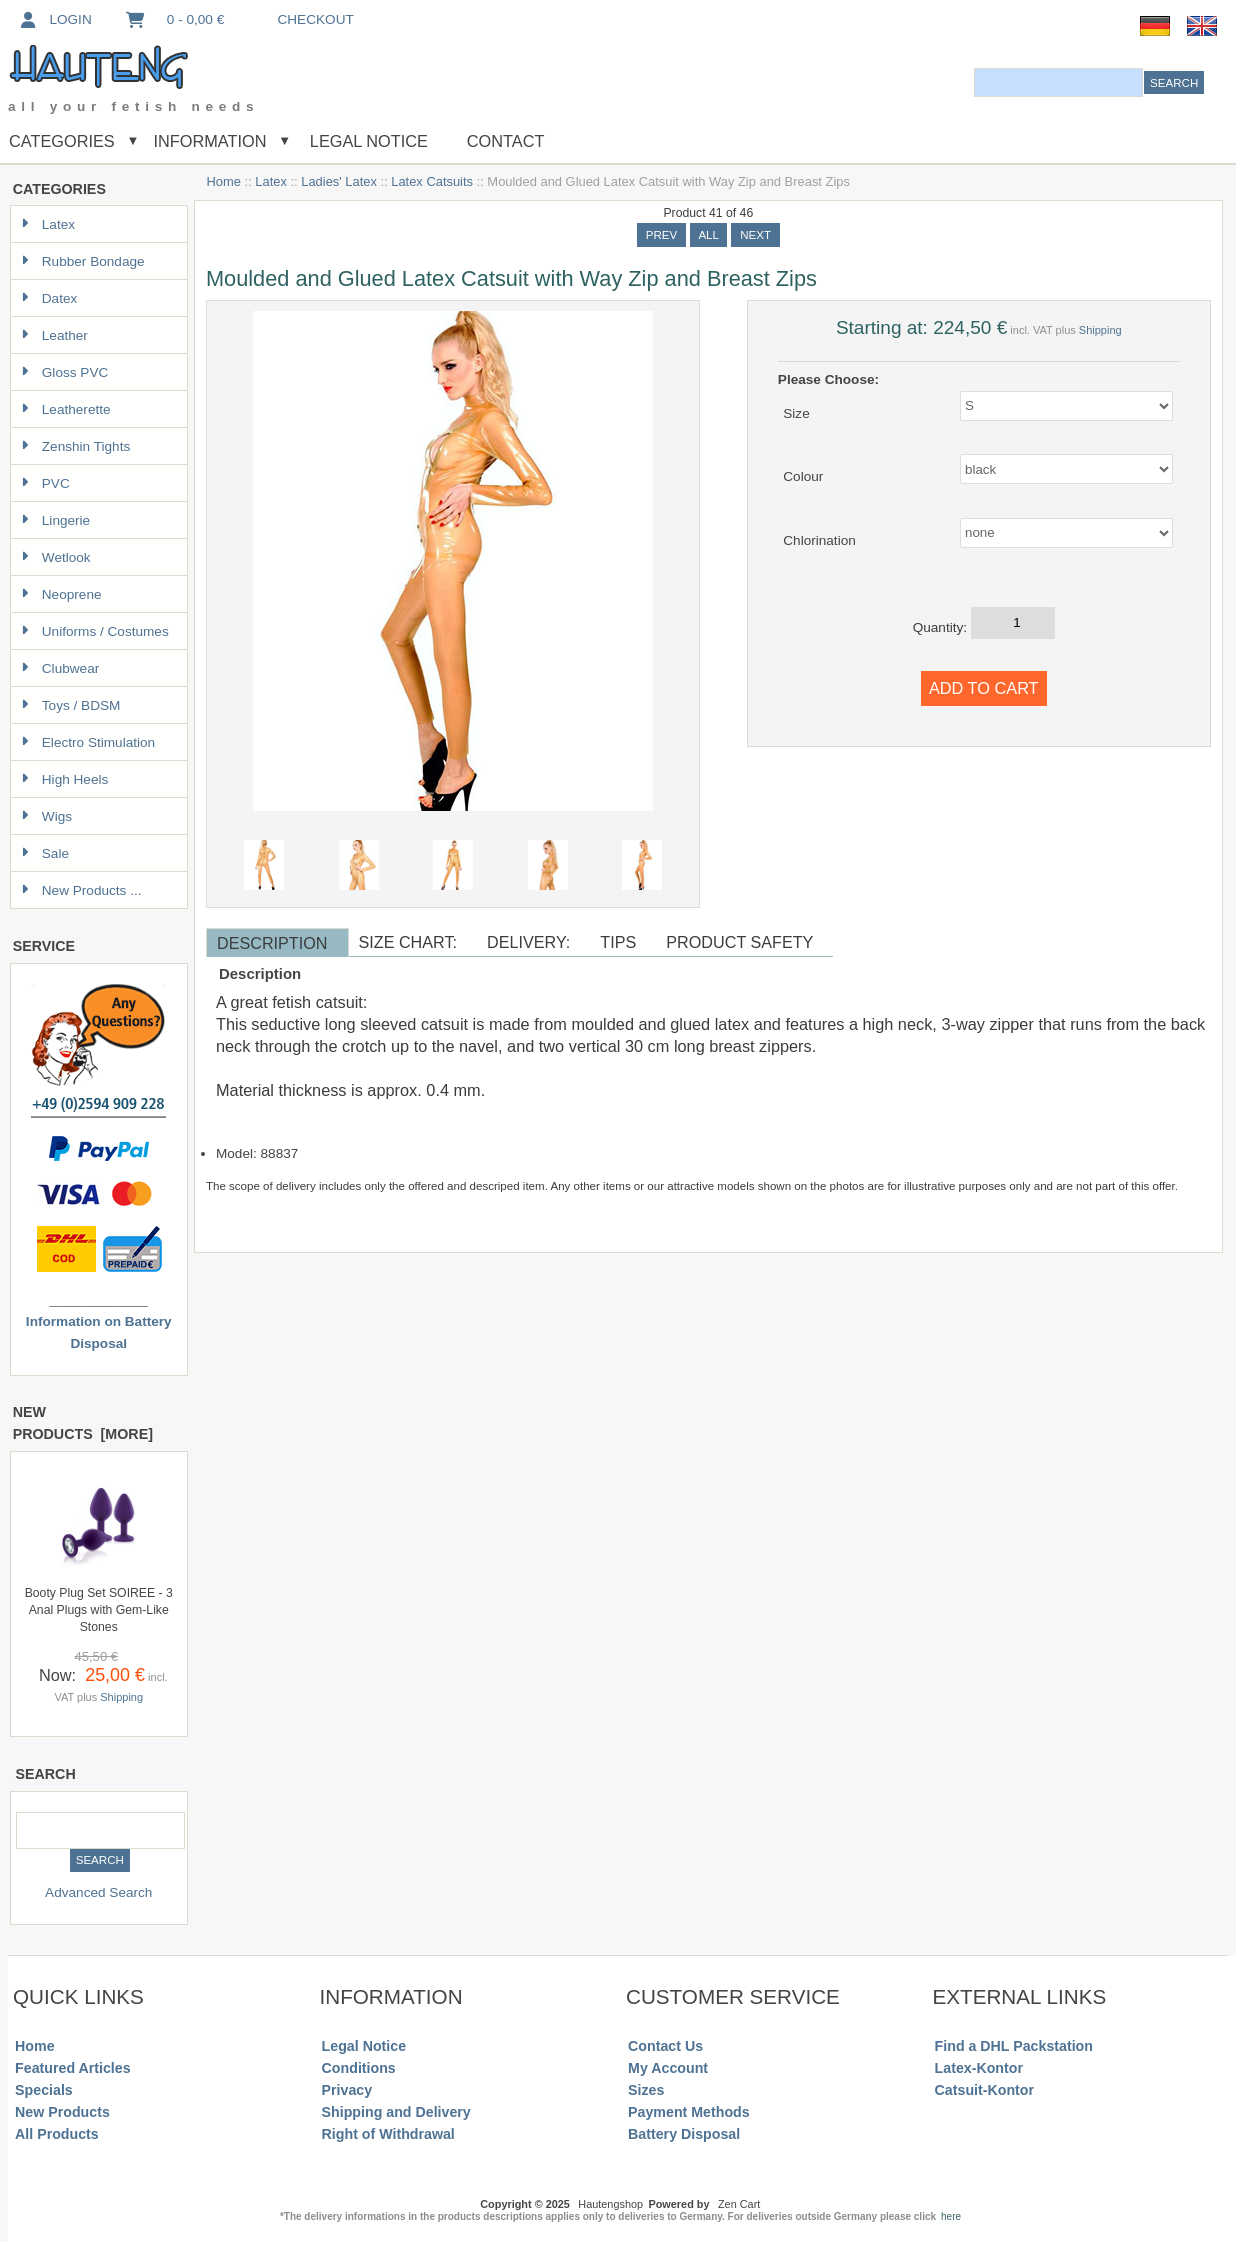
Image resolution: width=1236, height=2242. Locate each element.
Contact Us (665, 2046)
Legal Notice (366, 141)
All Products (57, 2134)
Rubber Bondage (83, 261)
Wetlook (56, 557)
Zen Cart (739, 2204)
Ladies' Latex (339, 181)
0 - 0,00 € (174, 19)
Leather (54, 335)
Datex (49, 298)
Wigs (46, 816)
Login (54, 19)
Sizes (646, 2090)
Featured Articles (73, 2068)
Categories (62, 141)
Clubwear (60, 668)
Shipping (121, 1697)
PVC (45, 483)
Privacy (347, 2090)
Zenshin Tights (75, 446)
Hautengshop (610, 2204)
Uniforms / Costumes (95, 631)
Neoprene (61, 594)
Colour (803, 476)
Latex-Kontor (979, 2068)
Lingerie (55, 520)
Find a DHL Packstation (1014, 2046)
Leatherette (66, 409)
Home (224, 181)
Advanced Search (98, 1892)
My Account (668, 2068)
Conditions (359, 2068)
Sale (45, 853)
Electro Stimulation (88, 742)
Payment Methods (689, 2112)
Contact (506, 141)
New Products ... (81, 890)
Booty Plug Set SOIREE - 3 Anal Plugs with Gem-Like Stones (99, 1610)
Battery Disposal (684, 2134)
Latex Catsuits (432, 181)
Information (210, 141)
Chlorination (819, 539)
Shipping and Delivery (396, 2112)
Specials (44, 2090)
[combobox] (1058, 82)
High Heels (65, 779)
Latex (271, 181)
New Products (62, 2112)
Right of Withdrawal (388, 2134)
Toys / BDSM (71, 705)
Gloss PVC (64, 372)
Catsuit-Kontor (984, 2090)
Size (796, 412)
